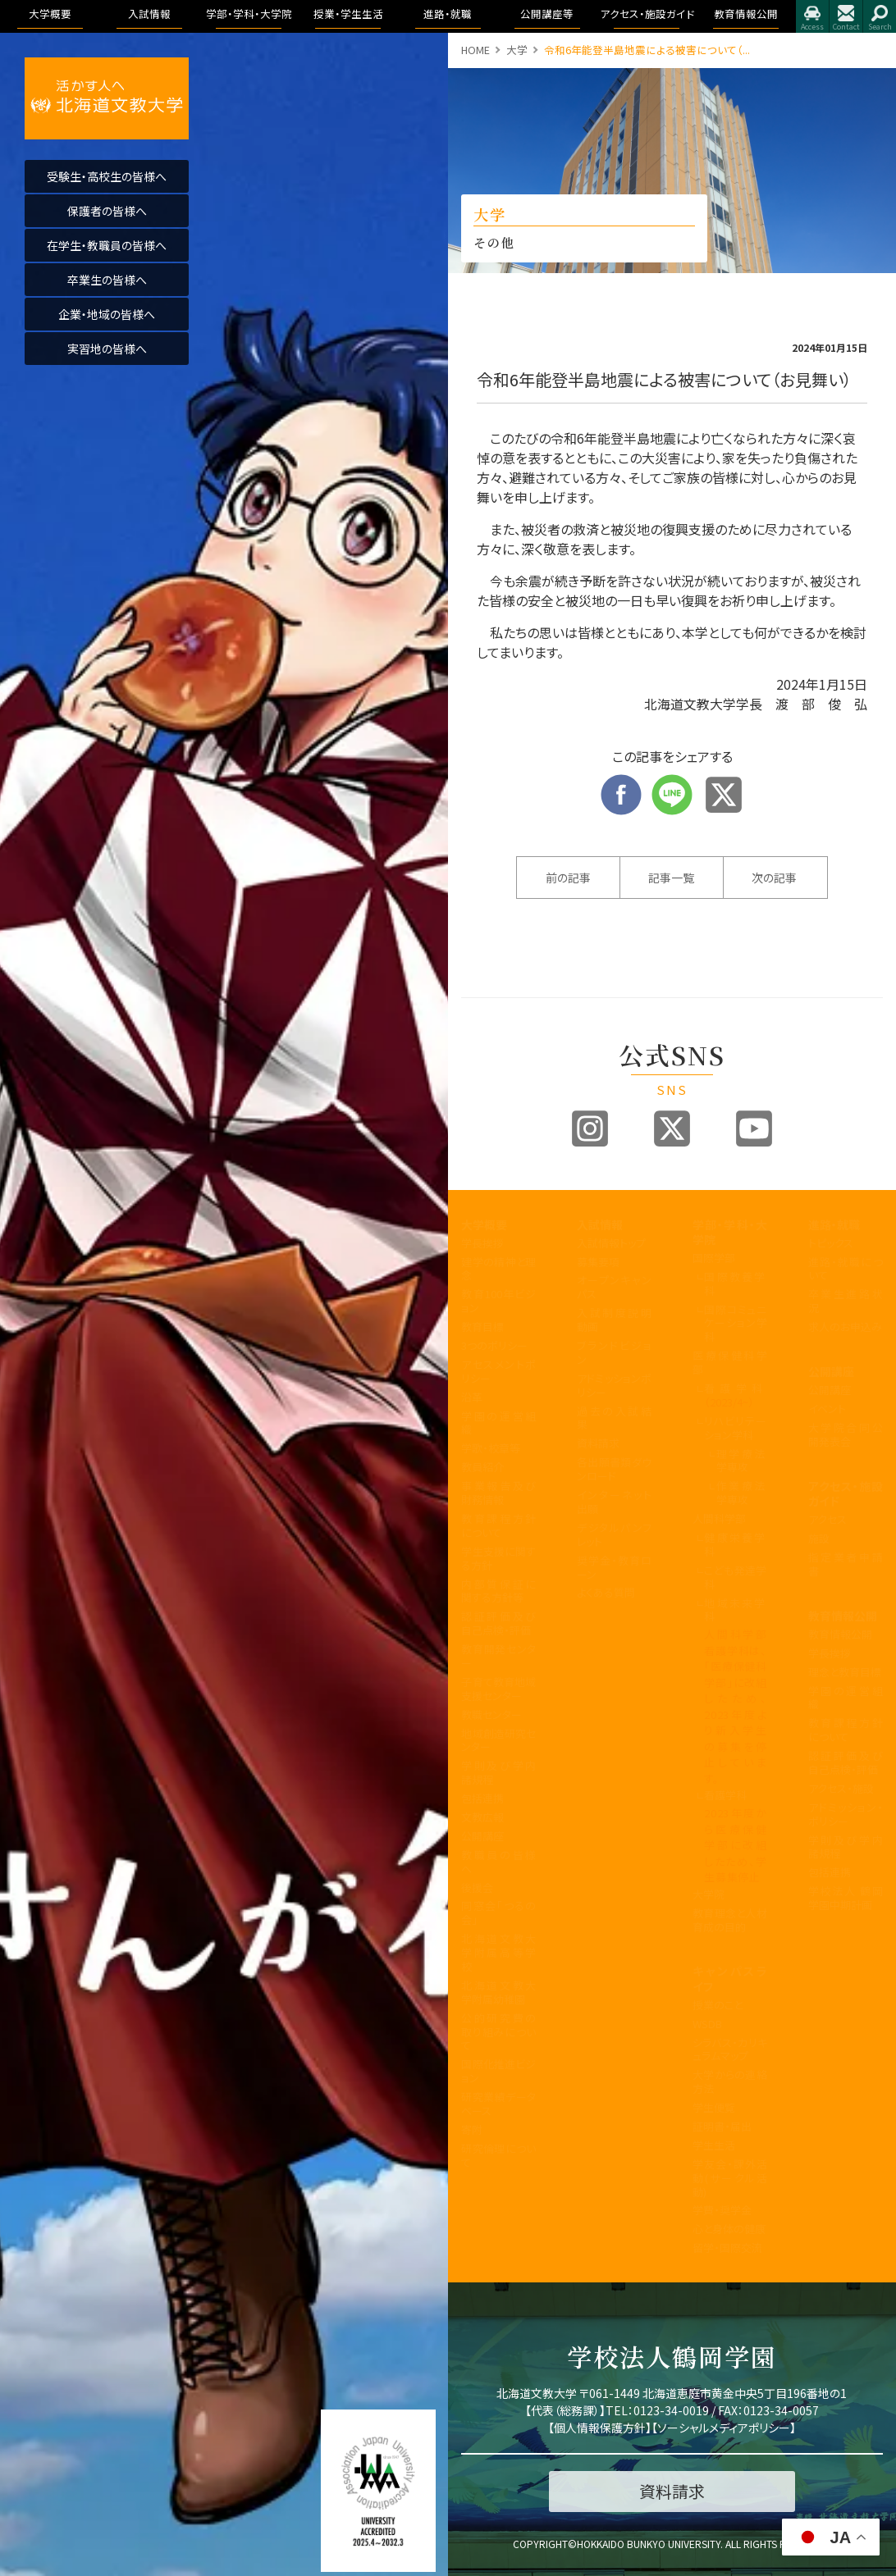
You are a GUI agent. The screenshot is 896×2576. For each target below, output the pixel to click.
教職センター (491, 1714)
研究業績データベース (498, 2103)
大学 (517, 49)
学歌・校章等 (490, 1448)
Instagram (589, 1128)
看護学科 (735, 1395)
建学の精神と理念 (498, 1268)
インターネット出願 (614, 1501)
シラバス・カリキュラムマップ (730, 2049)
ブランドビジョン (614, 1352)
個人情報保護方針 (600, 2427)
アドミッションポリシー (614, 1385)
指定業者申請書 (845, 1564)
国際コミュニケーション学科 (735, 1323)
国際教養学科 (735, 1283)
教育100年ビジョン (498, 1300)
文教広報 (482, 1817)
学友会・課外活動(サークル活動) (730, 2178)
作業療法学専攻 (741, 1492)
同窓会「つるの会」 (498, 1912)
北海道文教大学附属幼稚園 (498, 1992)
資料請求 (598, 1443)
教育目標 (482, 1326)
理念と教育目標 (844, 1672)
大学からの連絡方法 (730, 2081)
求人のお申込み (845, 1326)
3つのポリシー (494, 1345)
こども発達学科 (735, 1577)
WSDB (707, 2023)
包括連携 (482, 1798)
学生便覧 (714, 2107)
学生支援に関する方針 (498, 1558)
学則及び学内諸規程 (498, 1772)
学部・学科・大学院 (730, 1231)
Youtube (754, 1128)
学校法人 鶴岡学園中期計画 (845, 1898)
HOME (475, 49)
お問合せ (846, 16)
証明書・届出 (722, 2126)
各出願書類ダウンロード (614, 1469)
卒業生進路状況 (845, 1300)
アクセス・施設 (841, 1788)
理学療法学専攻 (741, 1460)
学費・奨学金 (722, 2210)
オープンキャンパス (614, 1287)
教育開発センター (498, 1656)
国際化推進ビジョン (498, 2071)
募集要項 (598, 1262)
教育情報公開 (842, 1615)
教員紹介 (482, 1467)
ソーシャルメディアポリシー (723, 2427)
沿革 (471, 1397)
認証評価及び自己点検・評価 (498, 1623)
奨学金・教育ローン (614, 1567)
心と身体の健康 (729, 2228)
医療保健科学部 (730, 1362)
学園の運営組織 (498, 1423)
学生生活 (714, 2145)
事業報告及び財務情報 (498, 1492)
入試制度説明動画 (614, 1319)
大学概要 (484, 1224)
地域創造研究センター (498, 1740)
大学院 (709, 1894)
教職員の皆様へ (498, 1861)
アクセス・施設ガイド (845, 1493)
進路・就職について (845, 1268)
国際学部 (714, 1257)
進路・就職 (834, 1224)
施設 (819, 1538)
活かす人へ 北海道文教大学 (107, 98)
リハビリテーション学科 (735, 1428)
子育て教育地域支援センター (498, 1688)
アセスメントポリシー (498, 1371)
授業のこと (718, 2005)
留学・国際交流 (727, 2247)
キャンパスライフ (730, 1978)
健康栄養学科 (735, 1544)
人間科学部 (719, 1518)
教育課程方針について (498, 1525)
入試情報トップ (611, 1243)
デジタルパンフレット (614, 1534)
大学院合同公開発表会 (845, 1434)
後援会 (477, 1887)
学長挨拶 (482, 1243)
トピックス (830, 1243)
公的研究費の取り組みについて (498, 2032)
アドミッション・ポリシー (845, 1814)
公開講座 (482, 1836)
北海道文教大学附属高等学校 (498, 1952)
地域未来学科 (735, 1610)
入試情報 (600, 1224)
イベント (827, 1408)
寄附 (471, 2129)
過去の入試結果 (614, 1418)
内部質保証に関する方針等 (498, 1591)
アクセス (812, 16)
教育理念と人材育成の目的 (730, 1920)
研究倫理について (498, 2155)
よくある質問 (606, 1592)
